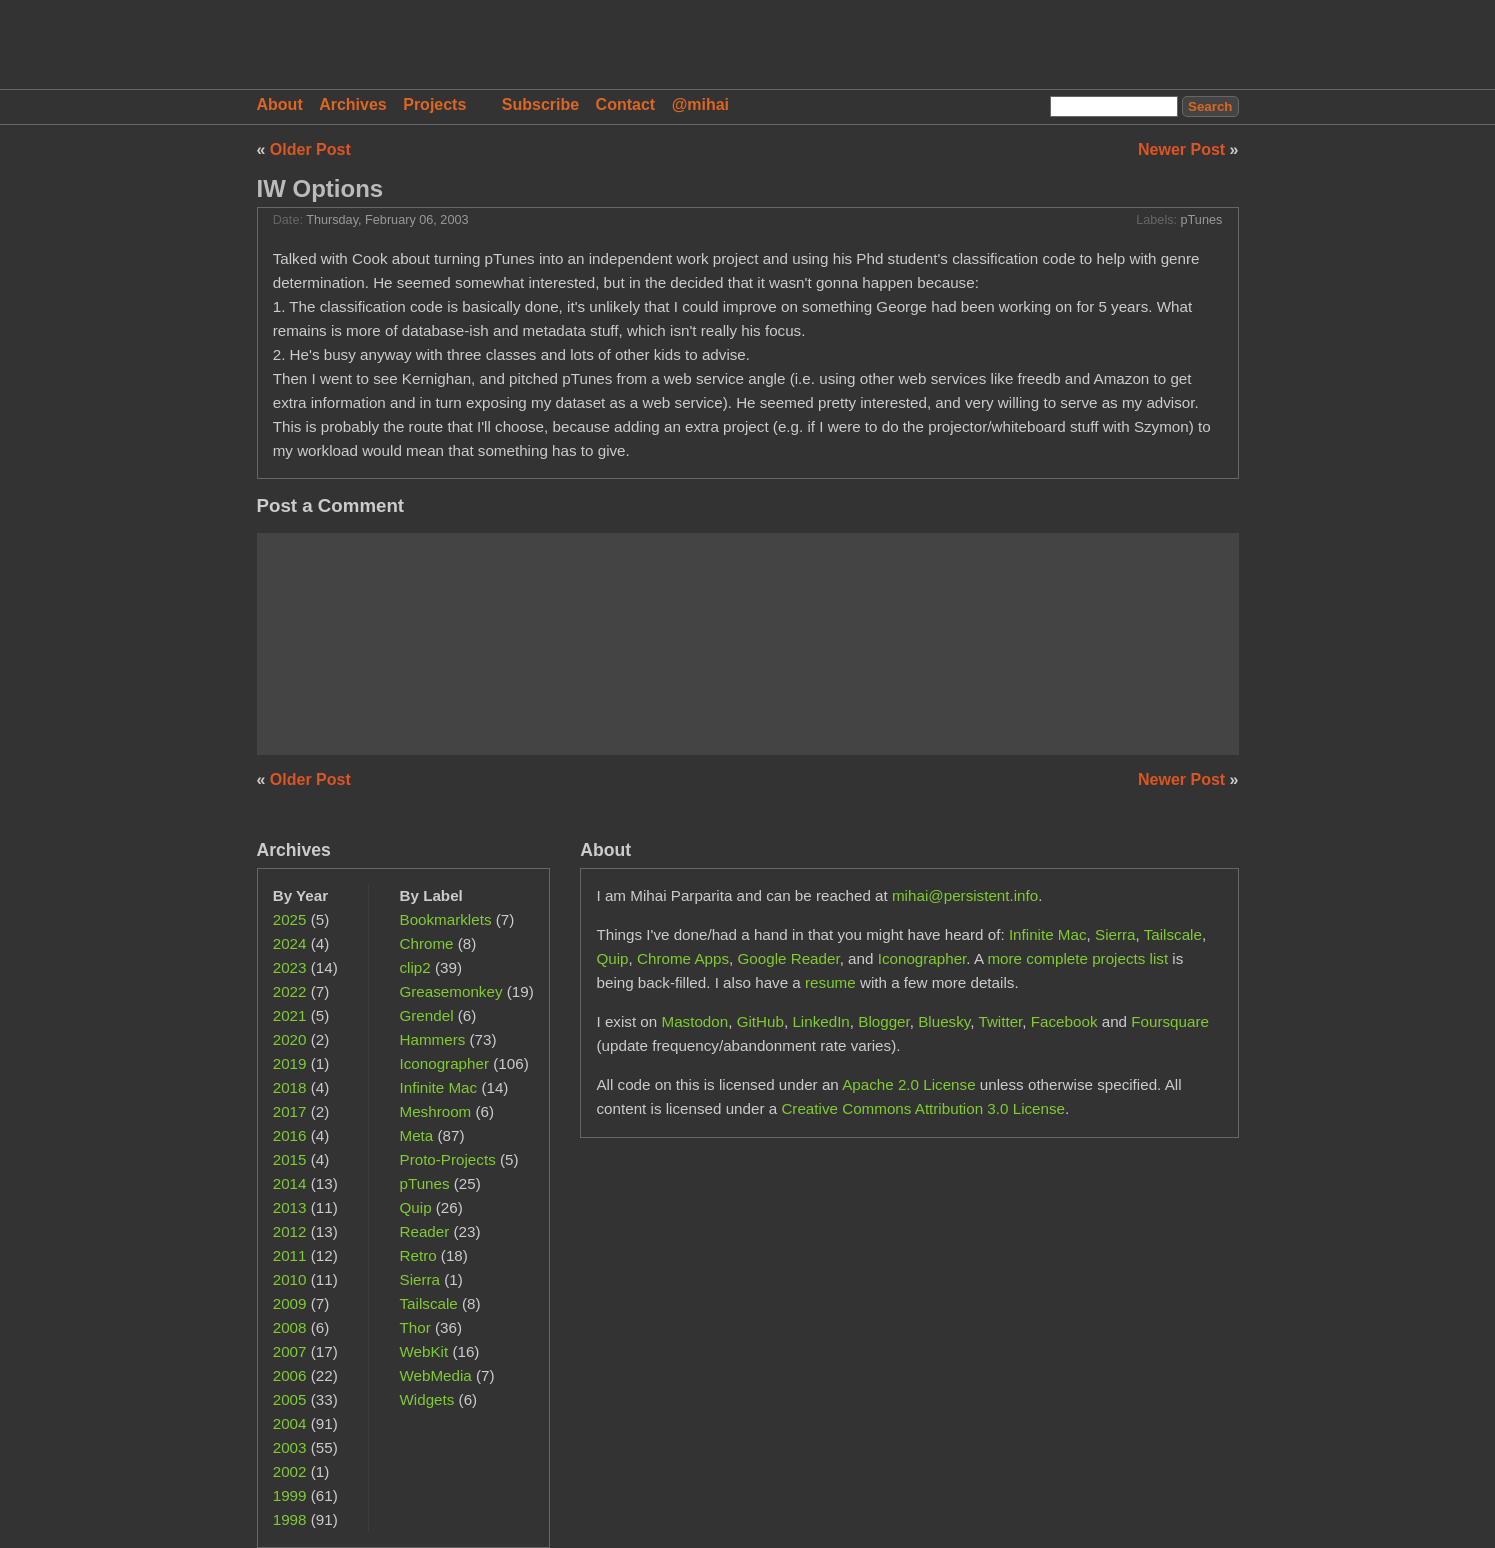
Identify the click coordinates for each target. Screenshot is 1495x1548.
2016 (290, 1135)
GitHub (760, 1021)
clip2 (415, 967)
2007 (290, 1351)
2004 (290, 1423)
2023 (290, 967)
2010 (290, 1279)
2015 (290, 1159)
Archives (353, 104)
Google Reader (789, 958)
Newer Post (1184, 149)
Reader (425, 1231)
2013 (290, 1207)
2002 (290, 1471)
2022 (290, 991)
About (280, 104)
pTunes (1202, 220)
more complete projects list (1077, 958)
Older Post (310, 149)
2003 (290, 1447)
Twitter (1000, 1021)
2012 (290, 1231)
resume (830, 982)
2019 (290, 1063)
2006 (290, 1375)
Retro (418, 1255)
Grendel (427, 1015)
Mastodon (694, 1021)
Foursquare (1170, 1021)
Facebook (1064, 1021)
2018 (290, 1087)
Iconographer (445, 1063)
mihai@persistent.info (965, 895)
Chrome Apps (683, 958)
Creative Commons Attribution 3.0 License (923, 1108)
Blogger (884, 1021)
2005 (290, 1399)
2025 (290, 919)
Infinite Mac (439, 1087)
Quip (416, 1207)
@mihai (700, 104)
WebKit (424, 1351)
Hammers (433, 1039)
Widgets (427, 1399)
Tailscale (429, 1303)
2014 (290, 1183)
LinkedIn (820, 1021)
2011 (290, 1255)
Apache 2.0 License (908, 1084)
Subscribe (540, 104)
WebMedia (436, 1375)
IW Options (320, 188)
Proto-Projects (448, 1159)
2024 (290, 943)
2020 (290, 1039)
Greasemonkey (451, 991)
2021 (290, 1015)
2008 (290, 1327)
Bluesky (944, 1021)
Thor (415, 1327)
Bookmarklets (446, 919)
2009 (290, 1303)
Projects (434, 104)
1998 (290, 1519)
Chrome (427, 943)
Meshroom (436, 1111)
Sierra (420, 1279)
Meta (417, 1135)
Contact (626, 104)
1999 (290, 1495)
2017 (290, 1111)
